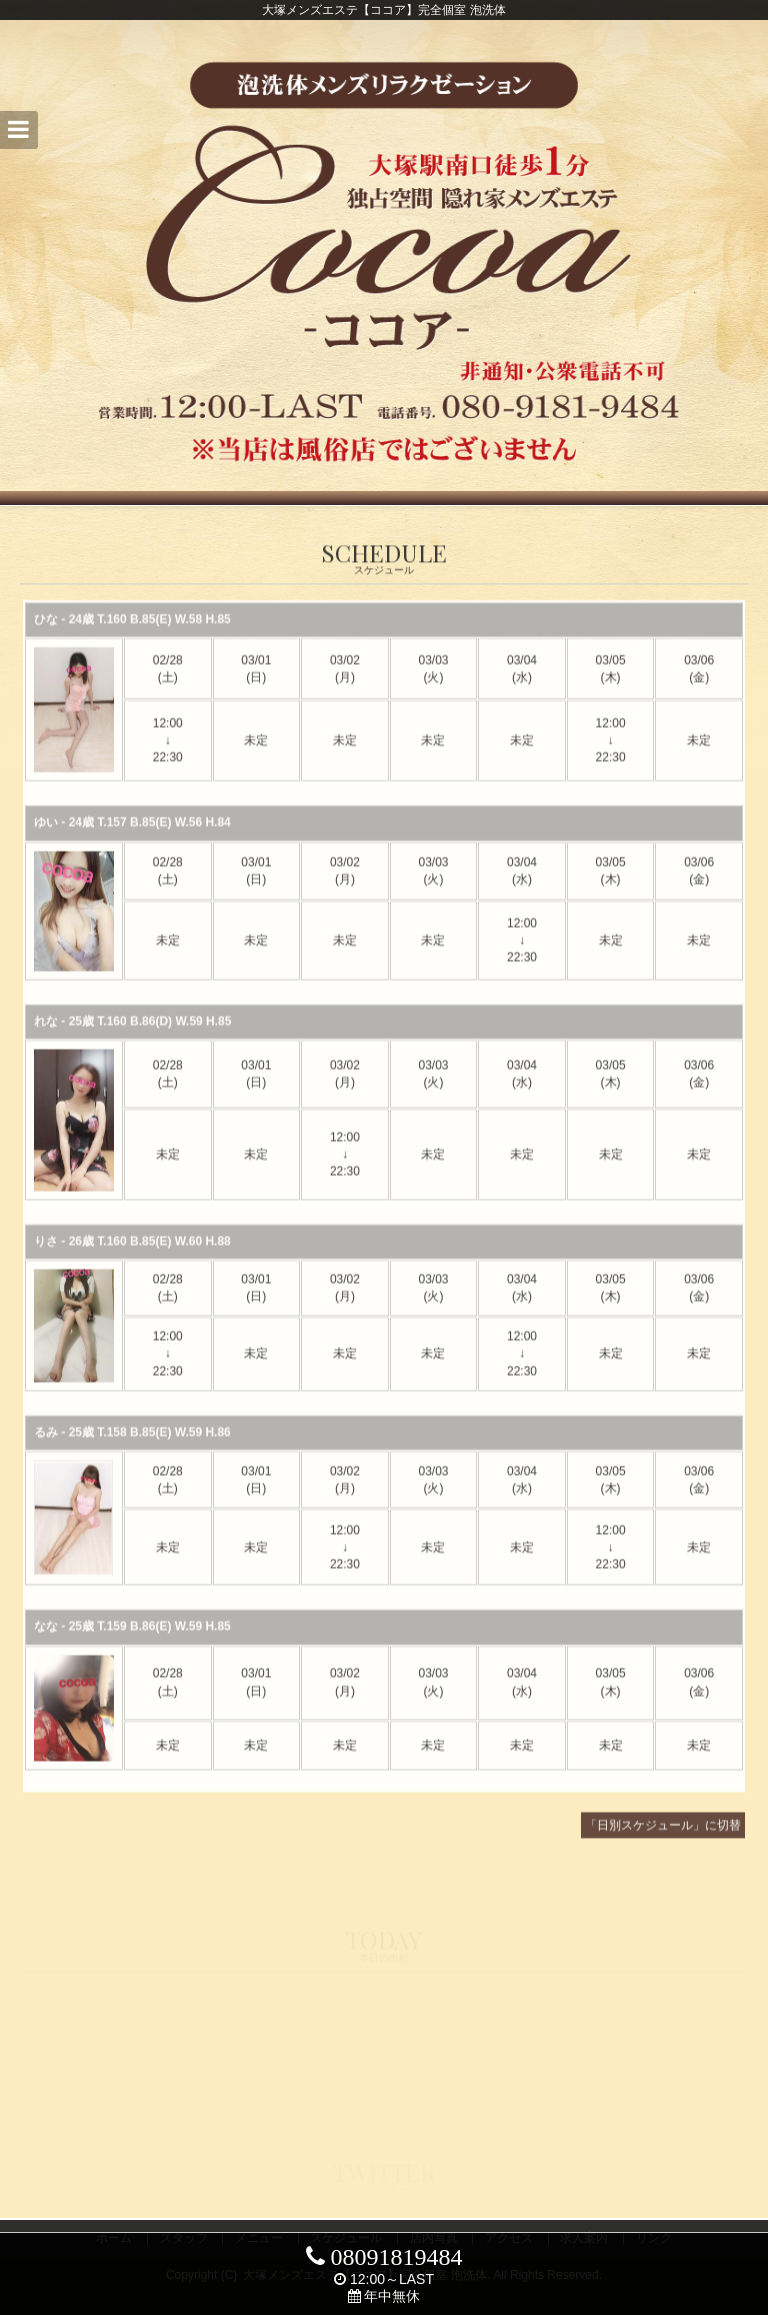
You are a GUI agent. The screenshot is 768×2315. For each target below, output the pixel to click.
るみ (46, 1447)
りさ (46, 1256)
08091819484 (384, 2257)
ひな (46, 635)
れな (46, 1036)
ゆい (46, 838)
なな (46, 1642)
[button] (19, 130)
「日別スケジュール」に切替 (663, 1841)
